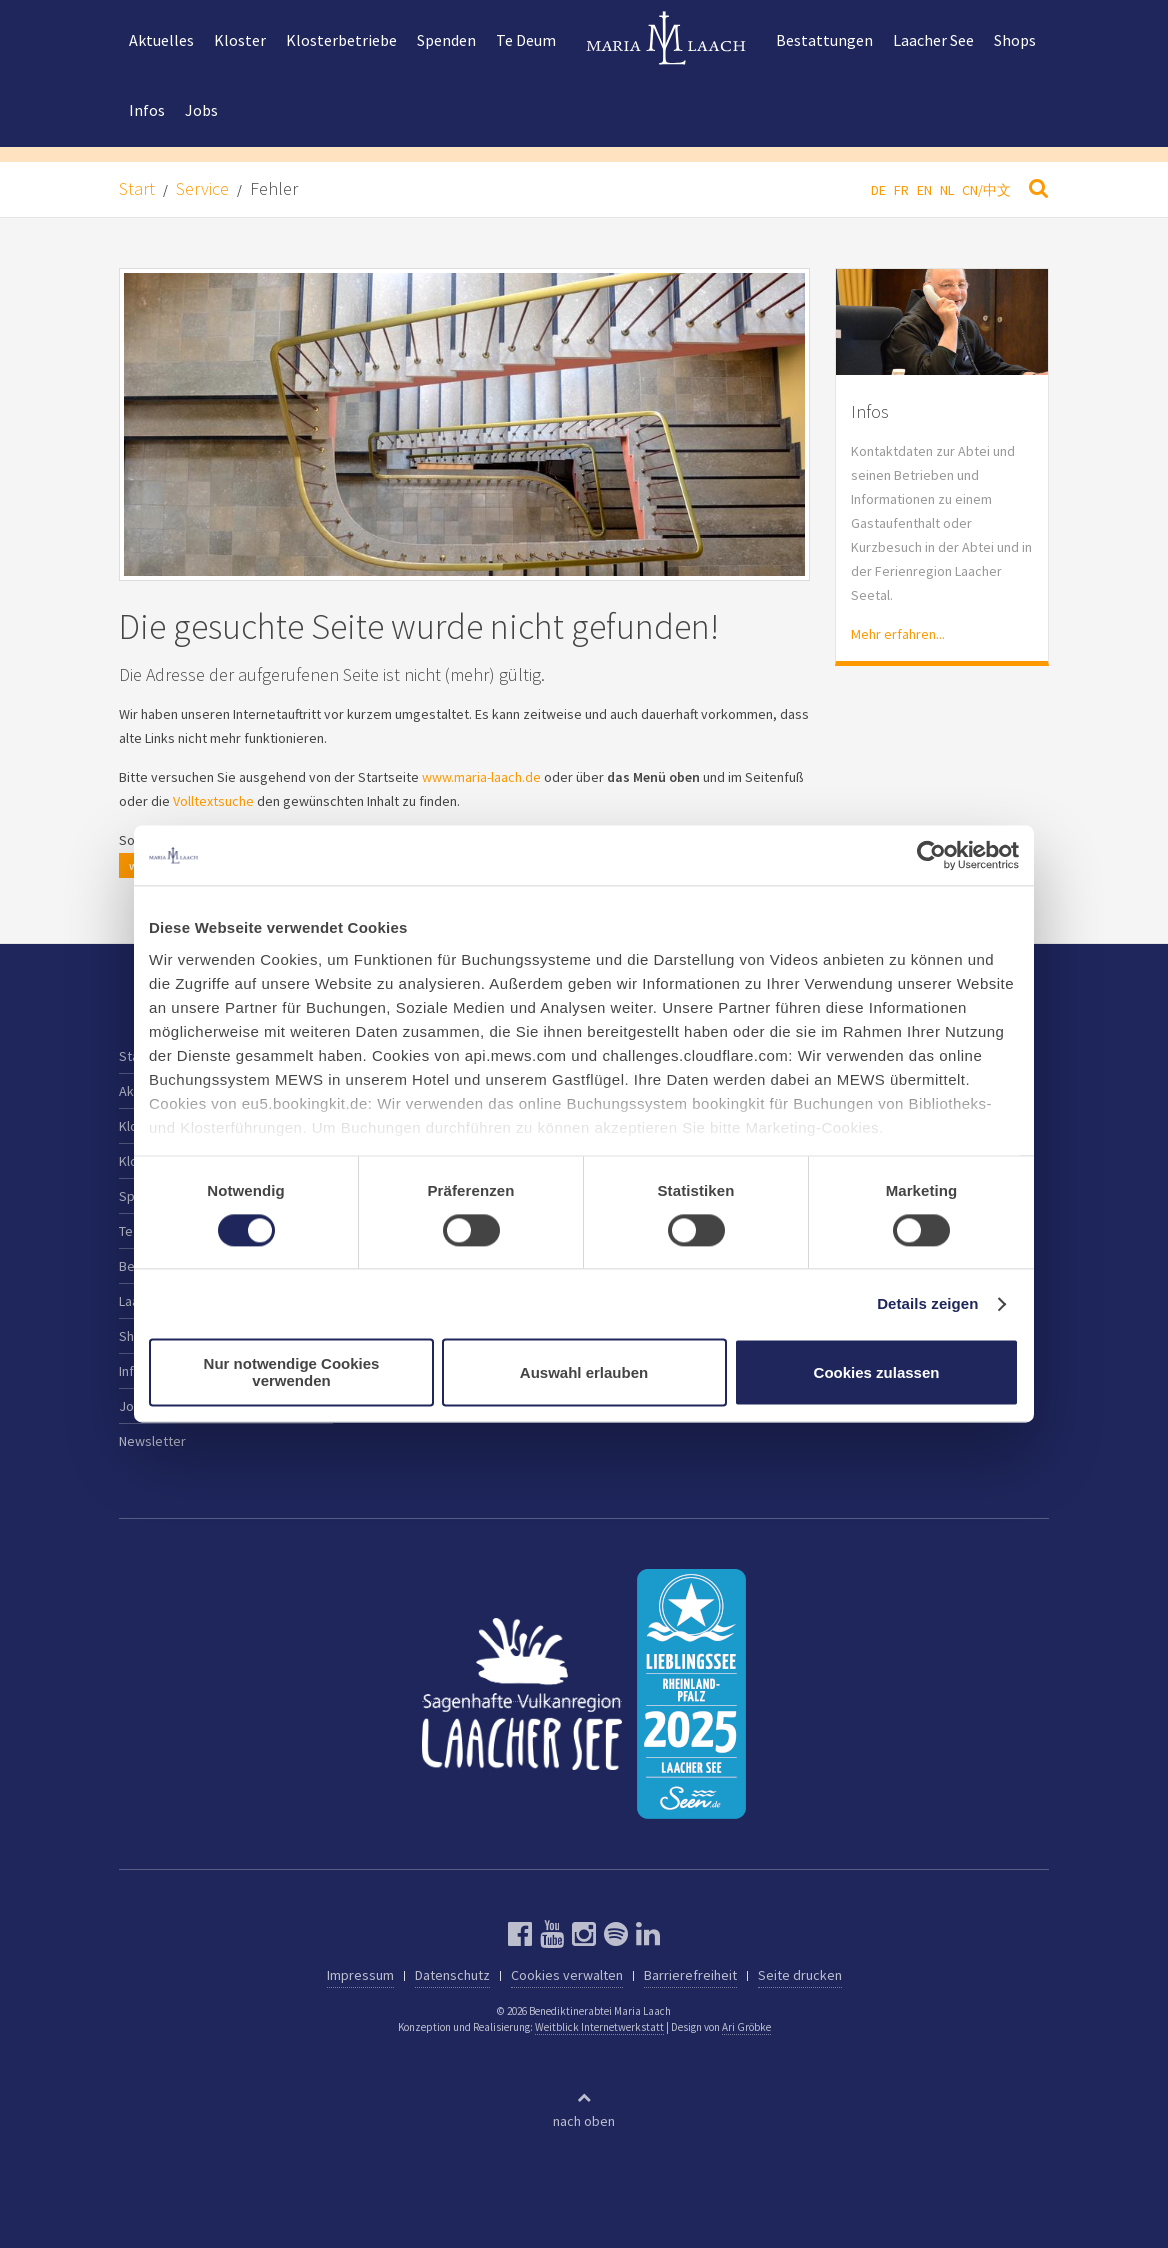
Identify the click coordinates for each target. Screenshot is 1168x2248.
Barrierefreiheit (690, 1975)
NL (947, 190)
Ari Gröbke (746, 2027)
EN (924, 190)
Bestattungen (824, 40)
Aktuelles (161, 40)
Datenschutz (452, 1975)
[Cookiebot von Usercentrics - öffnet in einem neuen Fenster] (931, 855)
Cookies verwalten (567, 1975)
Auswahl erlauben (584, 1372)
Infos (147, 110)
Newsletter (152, 1441)
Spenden (446, 40)
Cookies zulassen (877, 1372)
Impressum (360, 1975)
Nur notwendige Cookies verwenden (292, 1373)
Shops (1015, 40)
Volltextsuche (213, 801)
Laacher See (933, 40)
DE (878, 190)
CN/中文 (986, 190)
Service (202, 188)
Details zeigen (927, 1303)
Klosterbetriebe (341, 40)
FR (901, 190)
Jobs (201, 110)
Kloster (240, 40)
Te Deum (526, 40)
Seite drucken (800, 1975)
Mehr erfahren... (898, 634)
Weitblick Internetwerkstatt (599, 2027)
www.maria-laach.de (481, 777)
